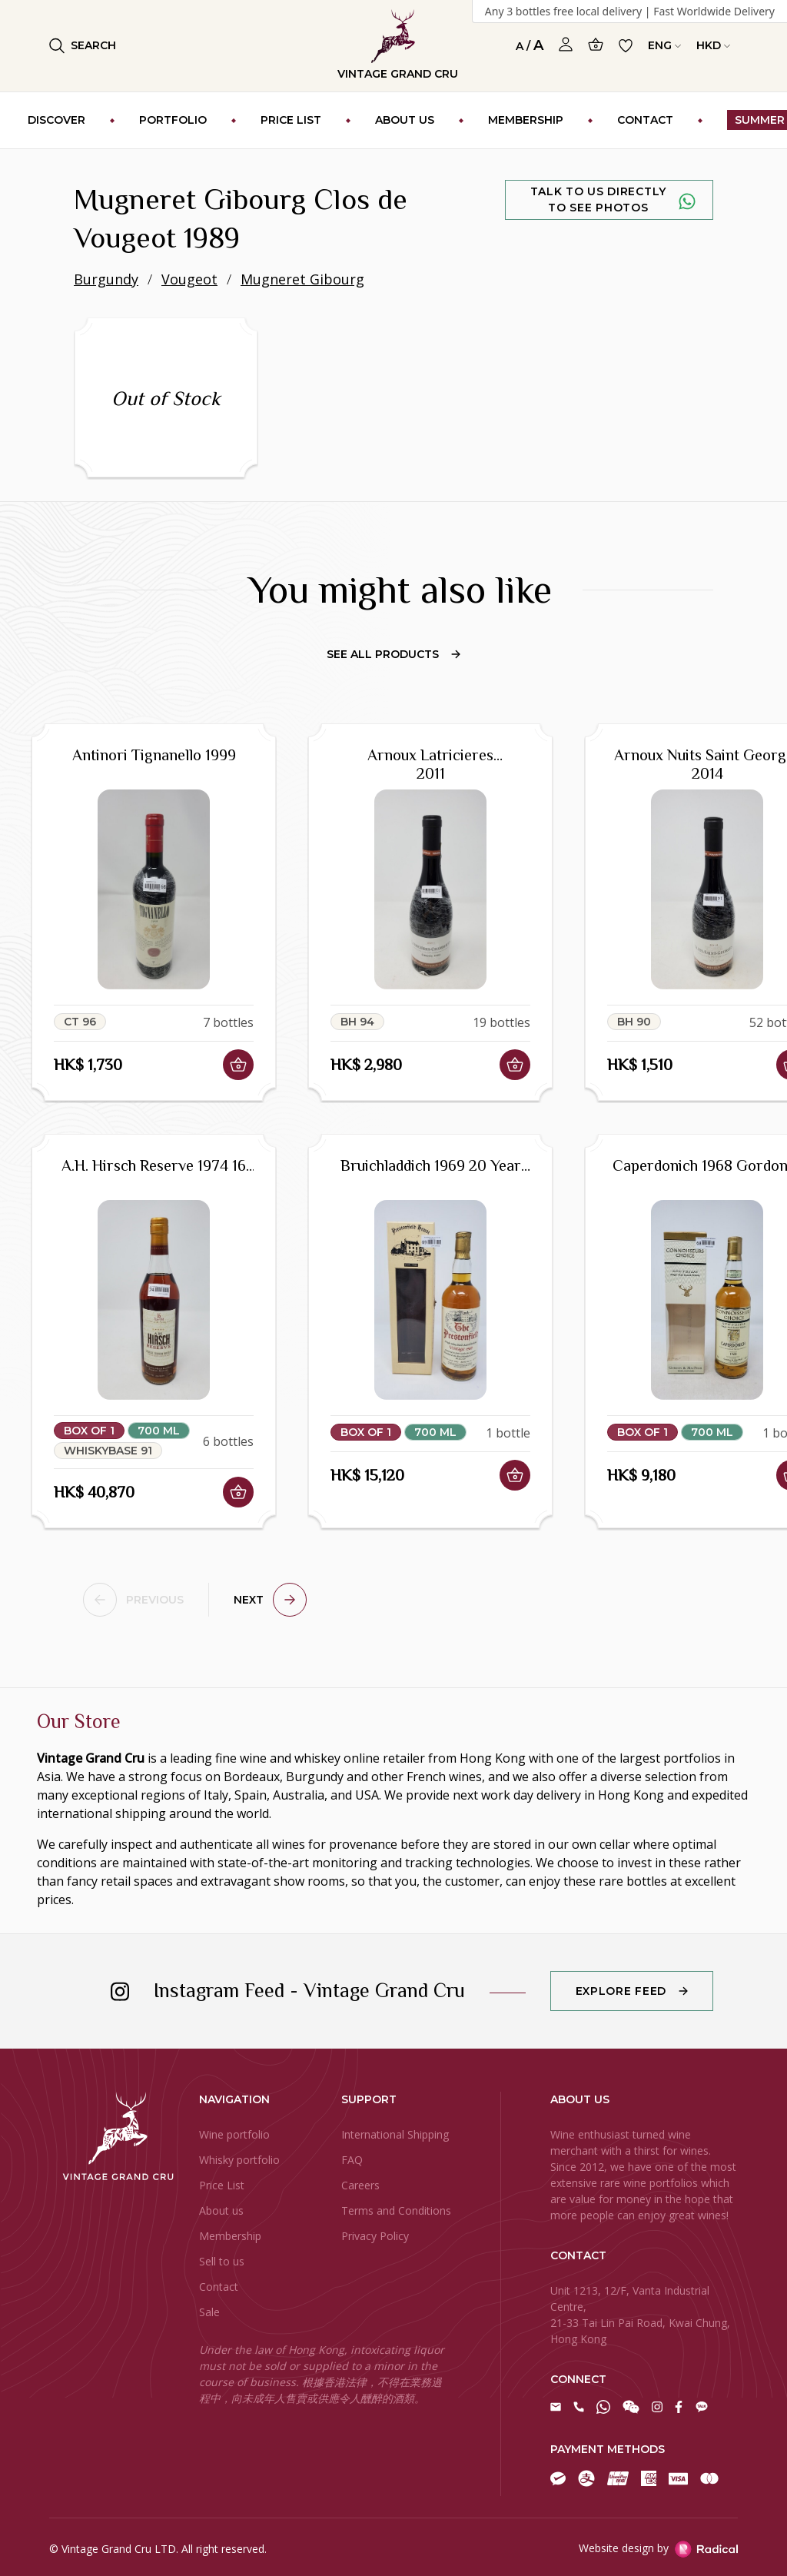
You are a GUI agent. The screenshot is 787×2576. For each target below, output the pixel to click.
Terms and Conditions (396, 2210)
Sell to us (221, 2261)
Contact (218, 2286)
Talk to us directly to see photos (598, 199)
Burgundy (106, 279)
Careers (360, 2185)
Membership (230, 2236)
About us (221, 2210)
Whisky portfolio (239, 2159)
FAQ (352, 2159)
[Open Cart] (595, 44)
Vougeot (189, 279)
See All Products (393, 654)
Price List (221, 2185)
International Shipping (395, 2134)
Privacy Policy (375, 2236)
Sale (209, 2312)
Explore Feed (621, 1991)
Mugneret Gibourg (302, 279)
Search (82, 46)
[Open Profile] (566, 44)
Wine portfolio (234, 2134)
